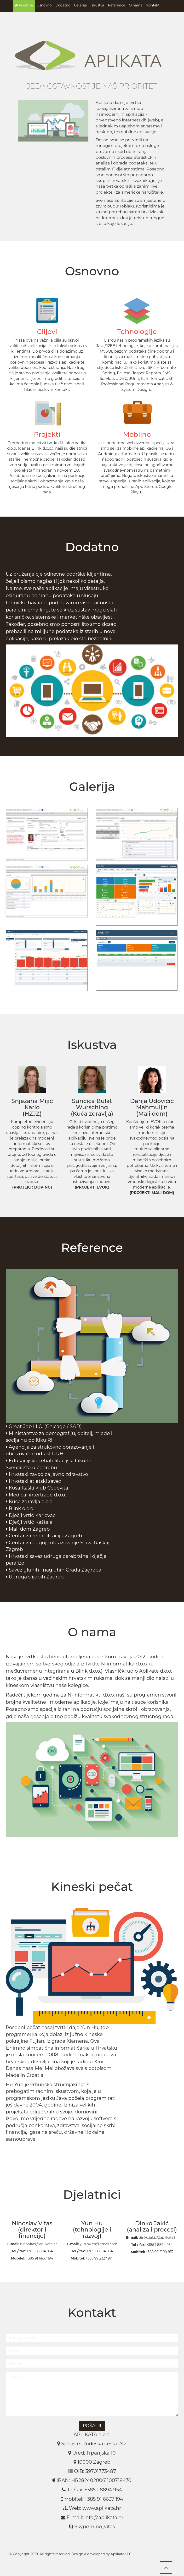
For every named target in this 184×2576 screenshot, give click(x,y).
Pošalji (92, 2425)
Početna (24, 5)
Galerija (80, 5)
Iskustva (97, 5)
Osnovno (44, 5)
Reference (116, 5)
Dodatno (62, 5)
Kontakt (153, 5)
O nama (135, 5)
